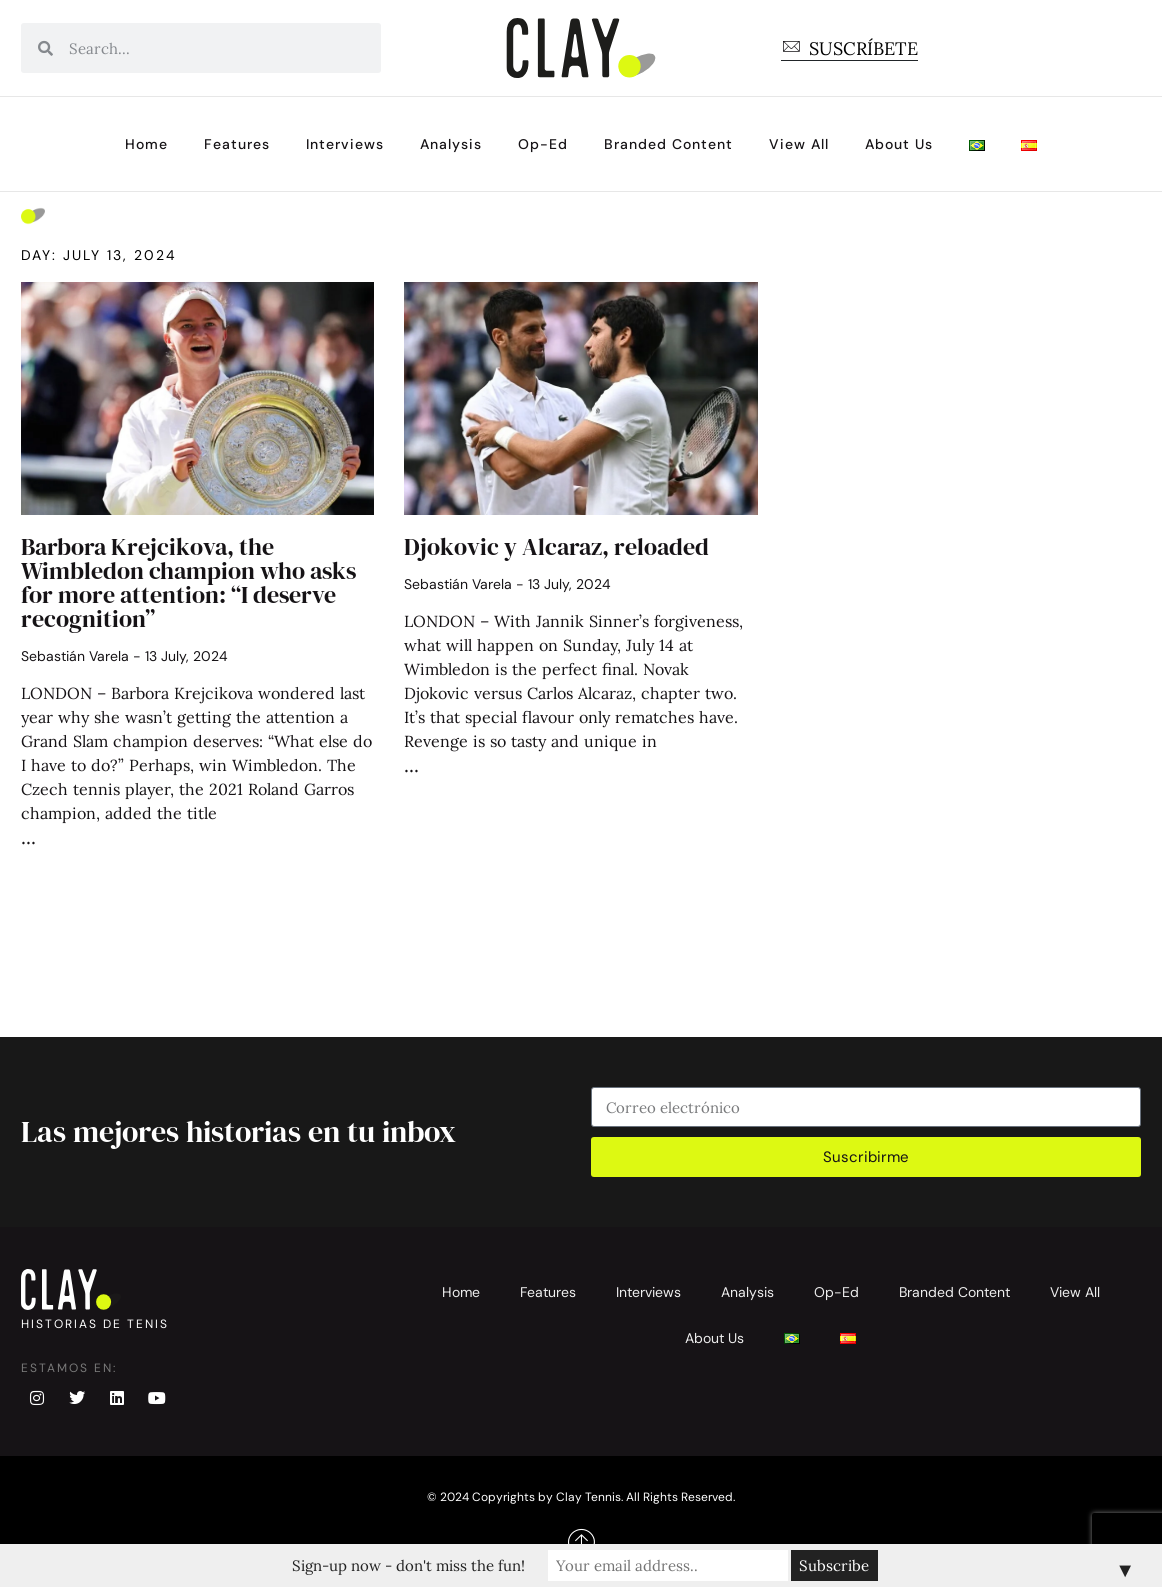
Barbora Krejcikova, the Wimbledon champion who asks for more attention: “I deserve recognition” (188, 582)
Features (237, 144)
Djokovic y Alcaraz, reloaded (556, 546)
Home (146, 144)
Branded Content (668, 144)
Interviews (345, 144)
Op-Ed (543, 144)
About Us (899, 144)
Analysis (451, 144)
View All (799, 144)
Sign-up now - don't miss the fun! (408, 1565)
